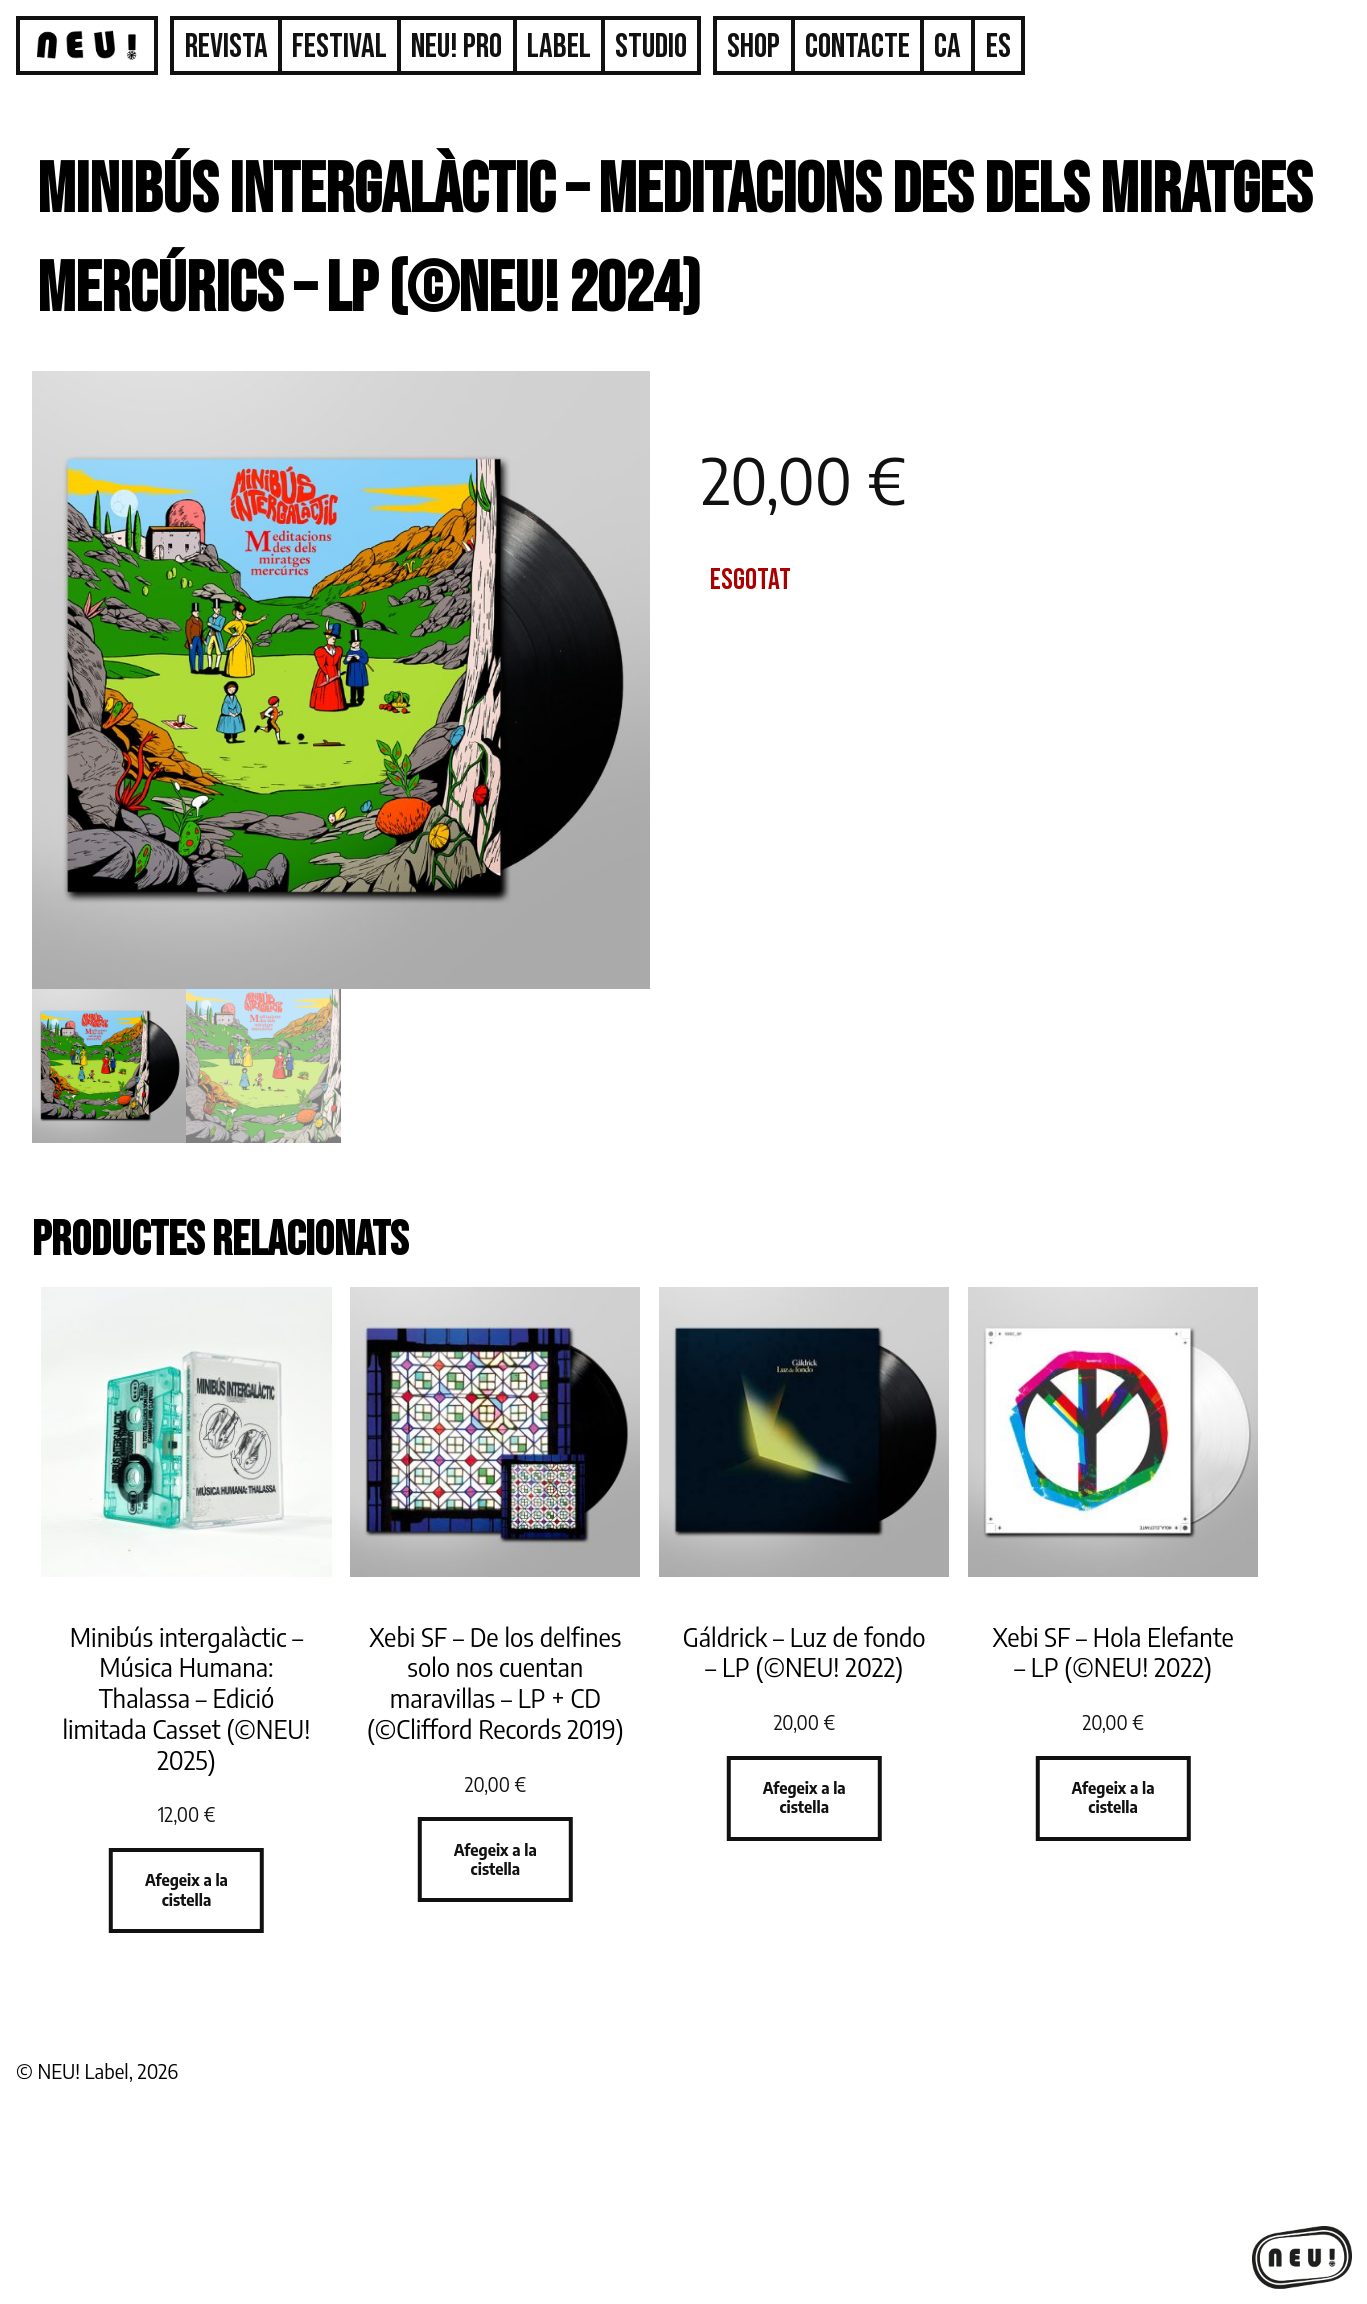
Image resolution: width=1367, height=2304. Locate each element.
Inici (87, 58)
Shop (753, 46)
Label (559, 46)
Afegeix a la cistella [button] (186, 1889)
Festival (339, 46)
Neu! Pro (456, 46)
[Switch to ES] (998, 47)
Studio (651, 46)
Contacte (857, 46)
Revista (226, 46)
